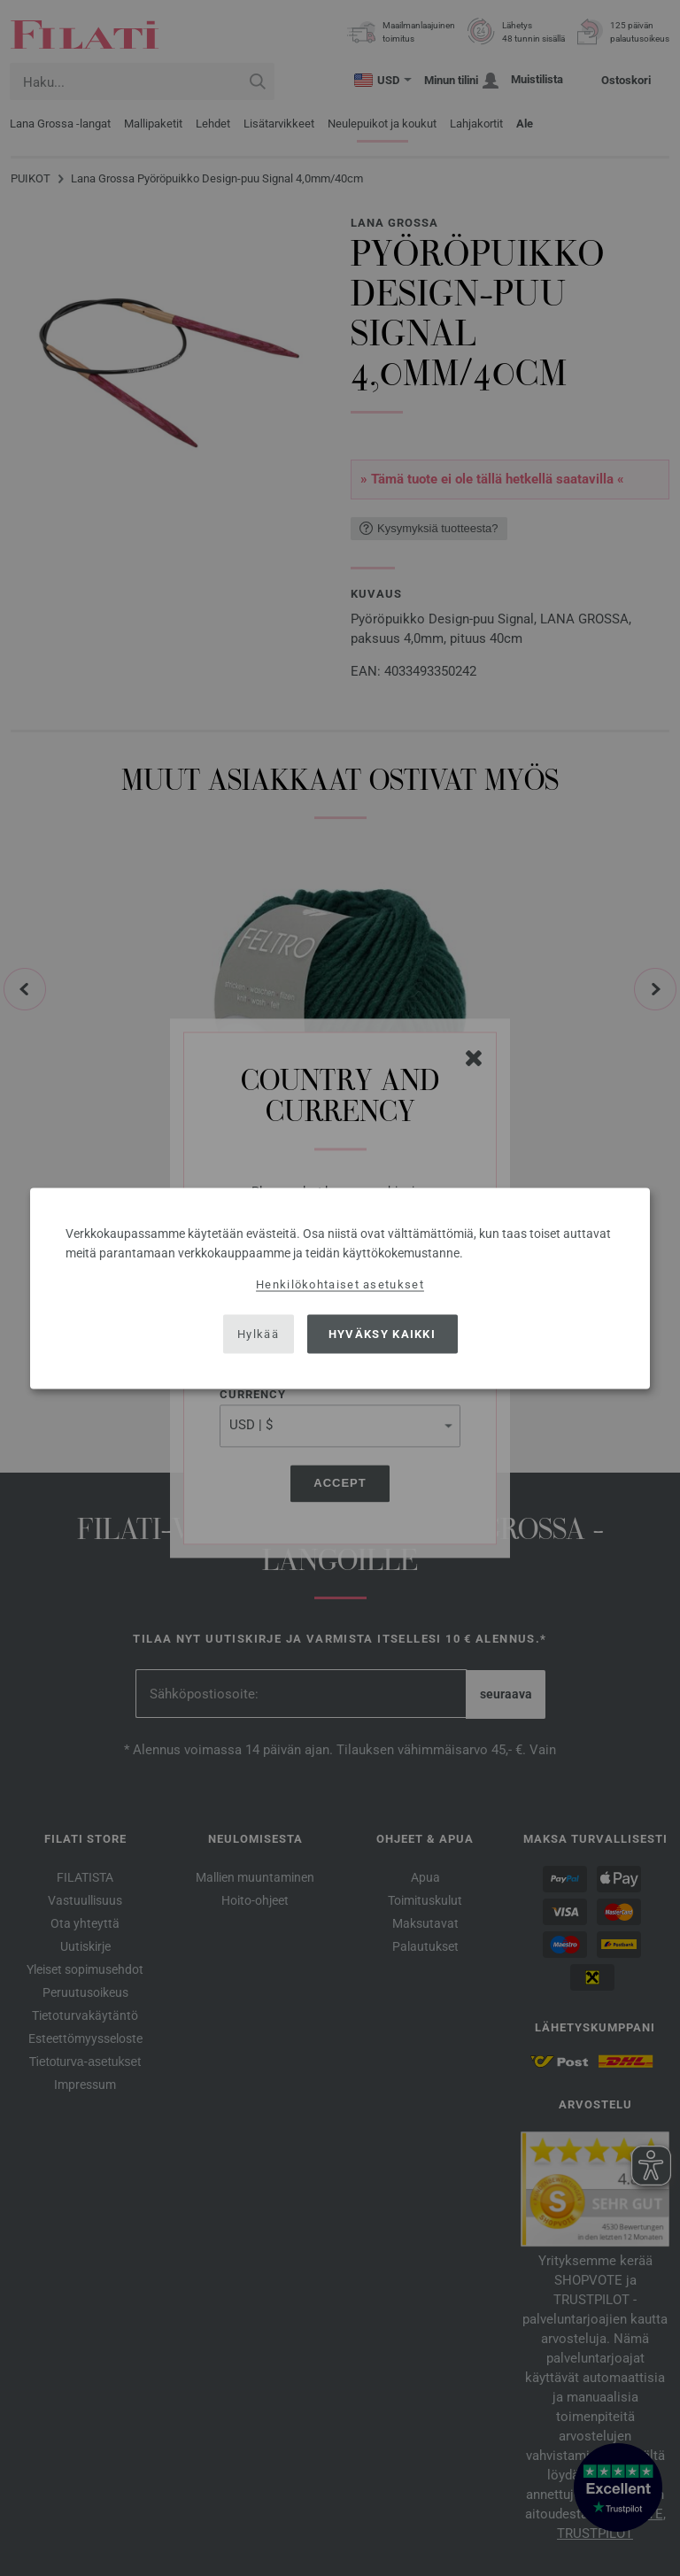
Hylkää (258, 1334)
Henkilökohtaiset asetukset (340, 1283)
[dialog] (340, 1288)
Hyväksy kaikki (382, 1334)
